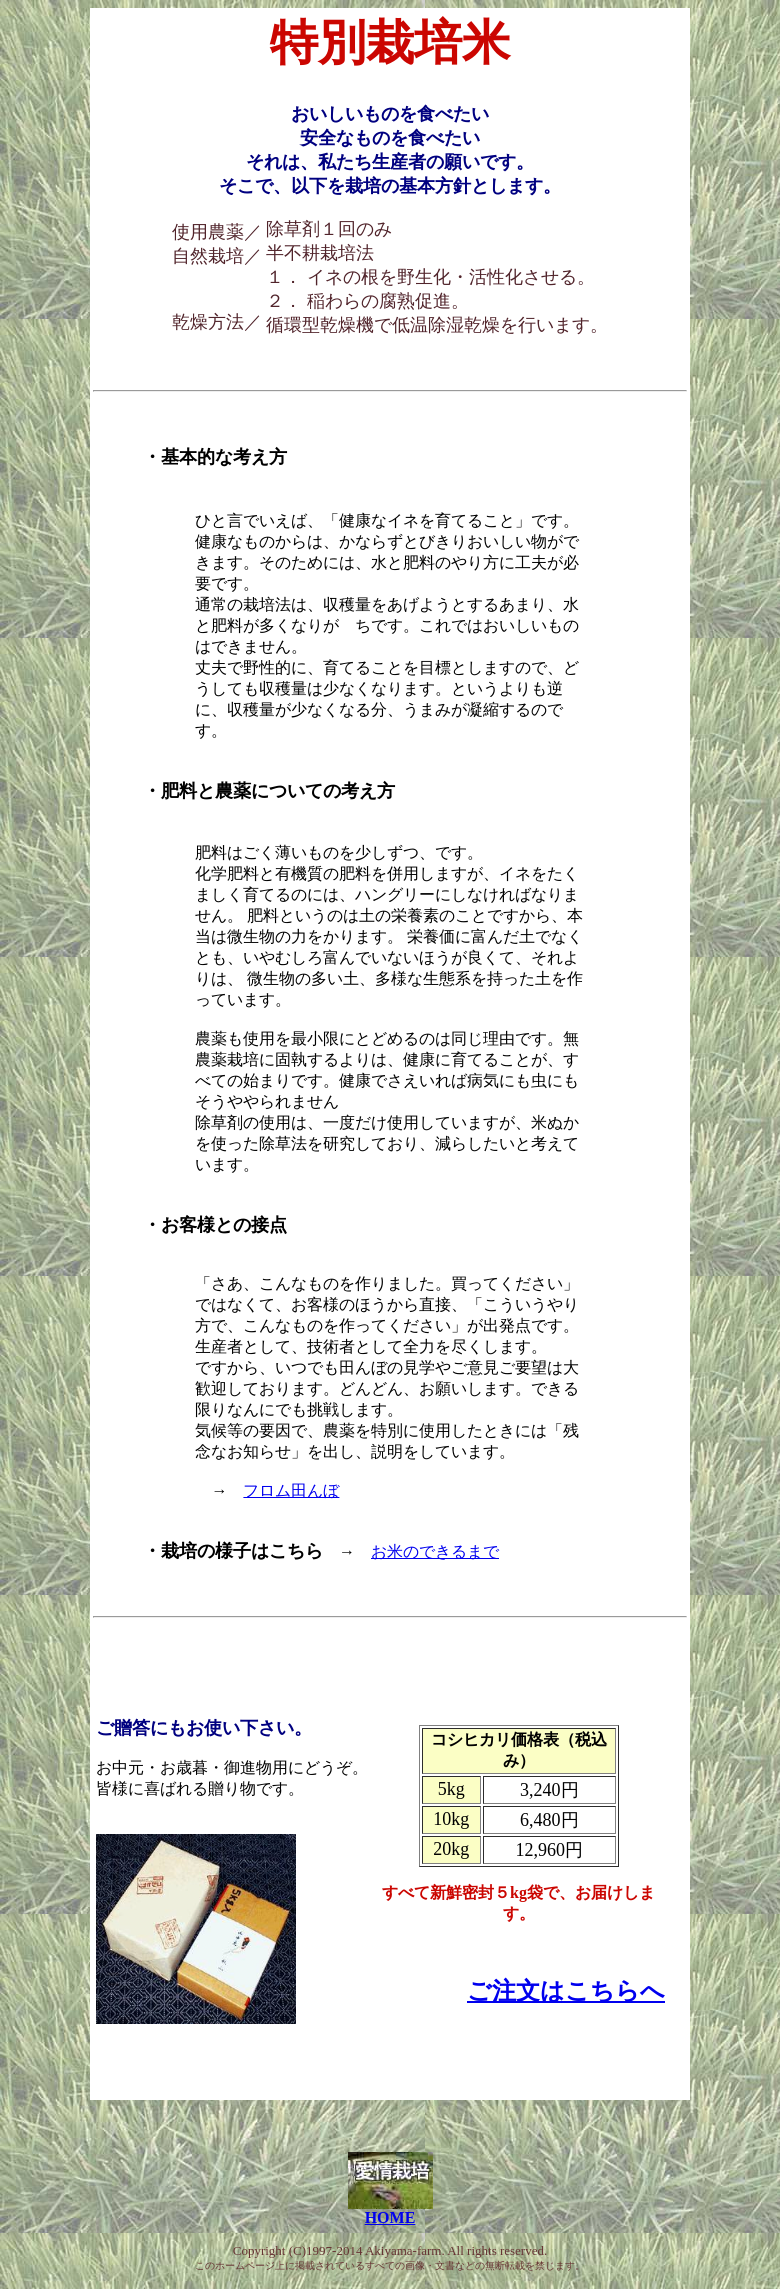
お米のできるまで (435, 1551)
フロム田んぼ (291, 1490)
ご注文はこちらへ (566, 1991)
